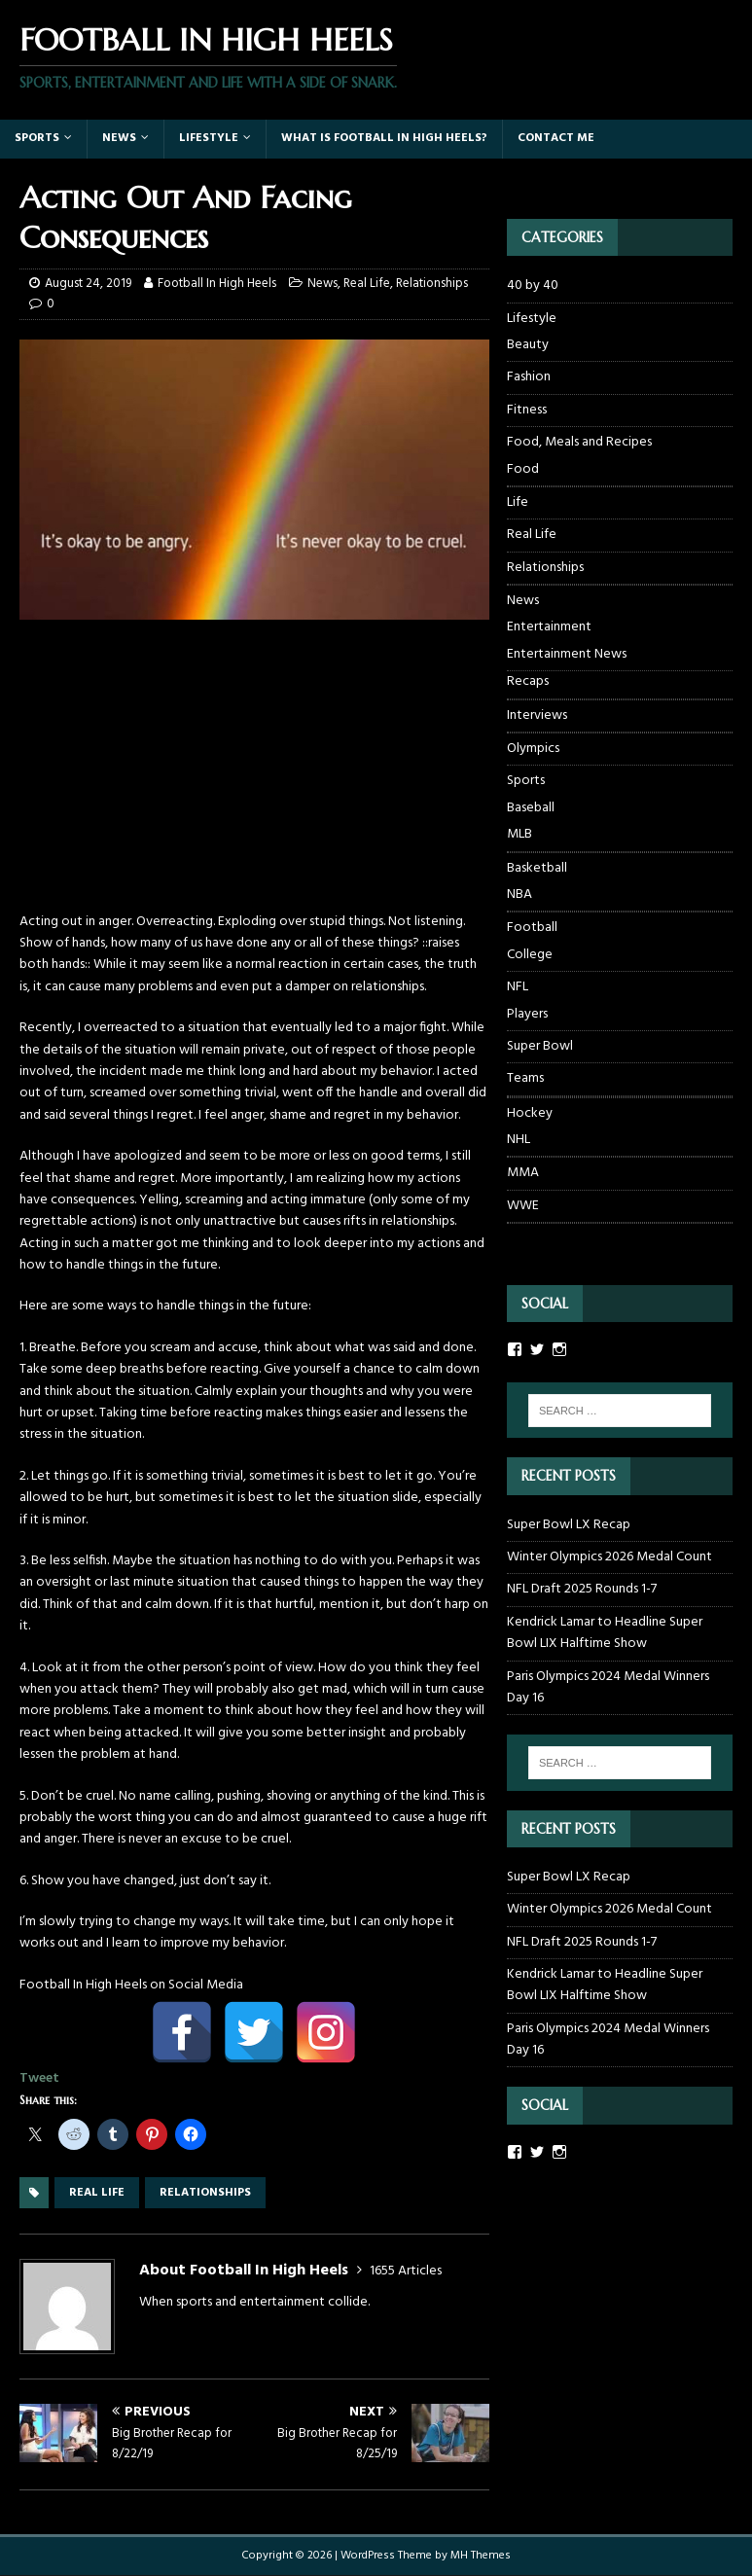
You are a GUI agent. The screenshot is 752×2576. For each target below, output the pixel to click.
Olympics (533, 748)
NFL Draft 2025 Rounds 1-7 (582, 1589)
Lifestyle (208, 138)
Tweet (39, 2078)
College (530, 955)
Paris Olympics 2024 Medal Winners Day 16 (608, 1687)
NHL (518, 1140)
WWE (523, 1206)
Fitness (527, 410)
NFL (517, 987)
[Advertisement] (254, 775)
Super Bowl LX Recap (568, 1525)
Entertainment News (567, 654)
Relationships (432, 283)
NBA (519, 895)
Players (527, 1014)
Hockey (530, 1113)
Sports (37, 138)
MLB (519, 834)
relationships (205, 2192)
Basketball (537, 868)
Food (523, 470)
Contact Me (556, 138)
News (119, 138)
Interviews (537, 715)
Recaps (528, 682)
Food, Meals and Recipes (579, 442)
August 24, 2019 (88, 283)
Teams (525, 1078)
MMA (523, 1173)
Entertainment (549, 627)
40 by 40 (532, 286)
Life (517, 502)
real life (97, 2192)
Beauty (528, 345)
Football (532, 927)
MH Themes (480, 2555)
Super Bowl (540, 1046)
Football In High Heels (217, 283)
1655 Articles (406, 2271)
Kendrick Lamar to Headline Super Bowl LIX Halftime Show (604, 1633)
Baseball (531, 808)
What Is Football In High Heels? (384, 138)
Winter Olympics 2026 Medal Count (609, 1557)
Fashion (529, 377)
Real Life (366, 283)
